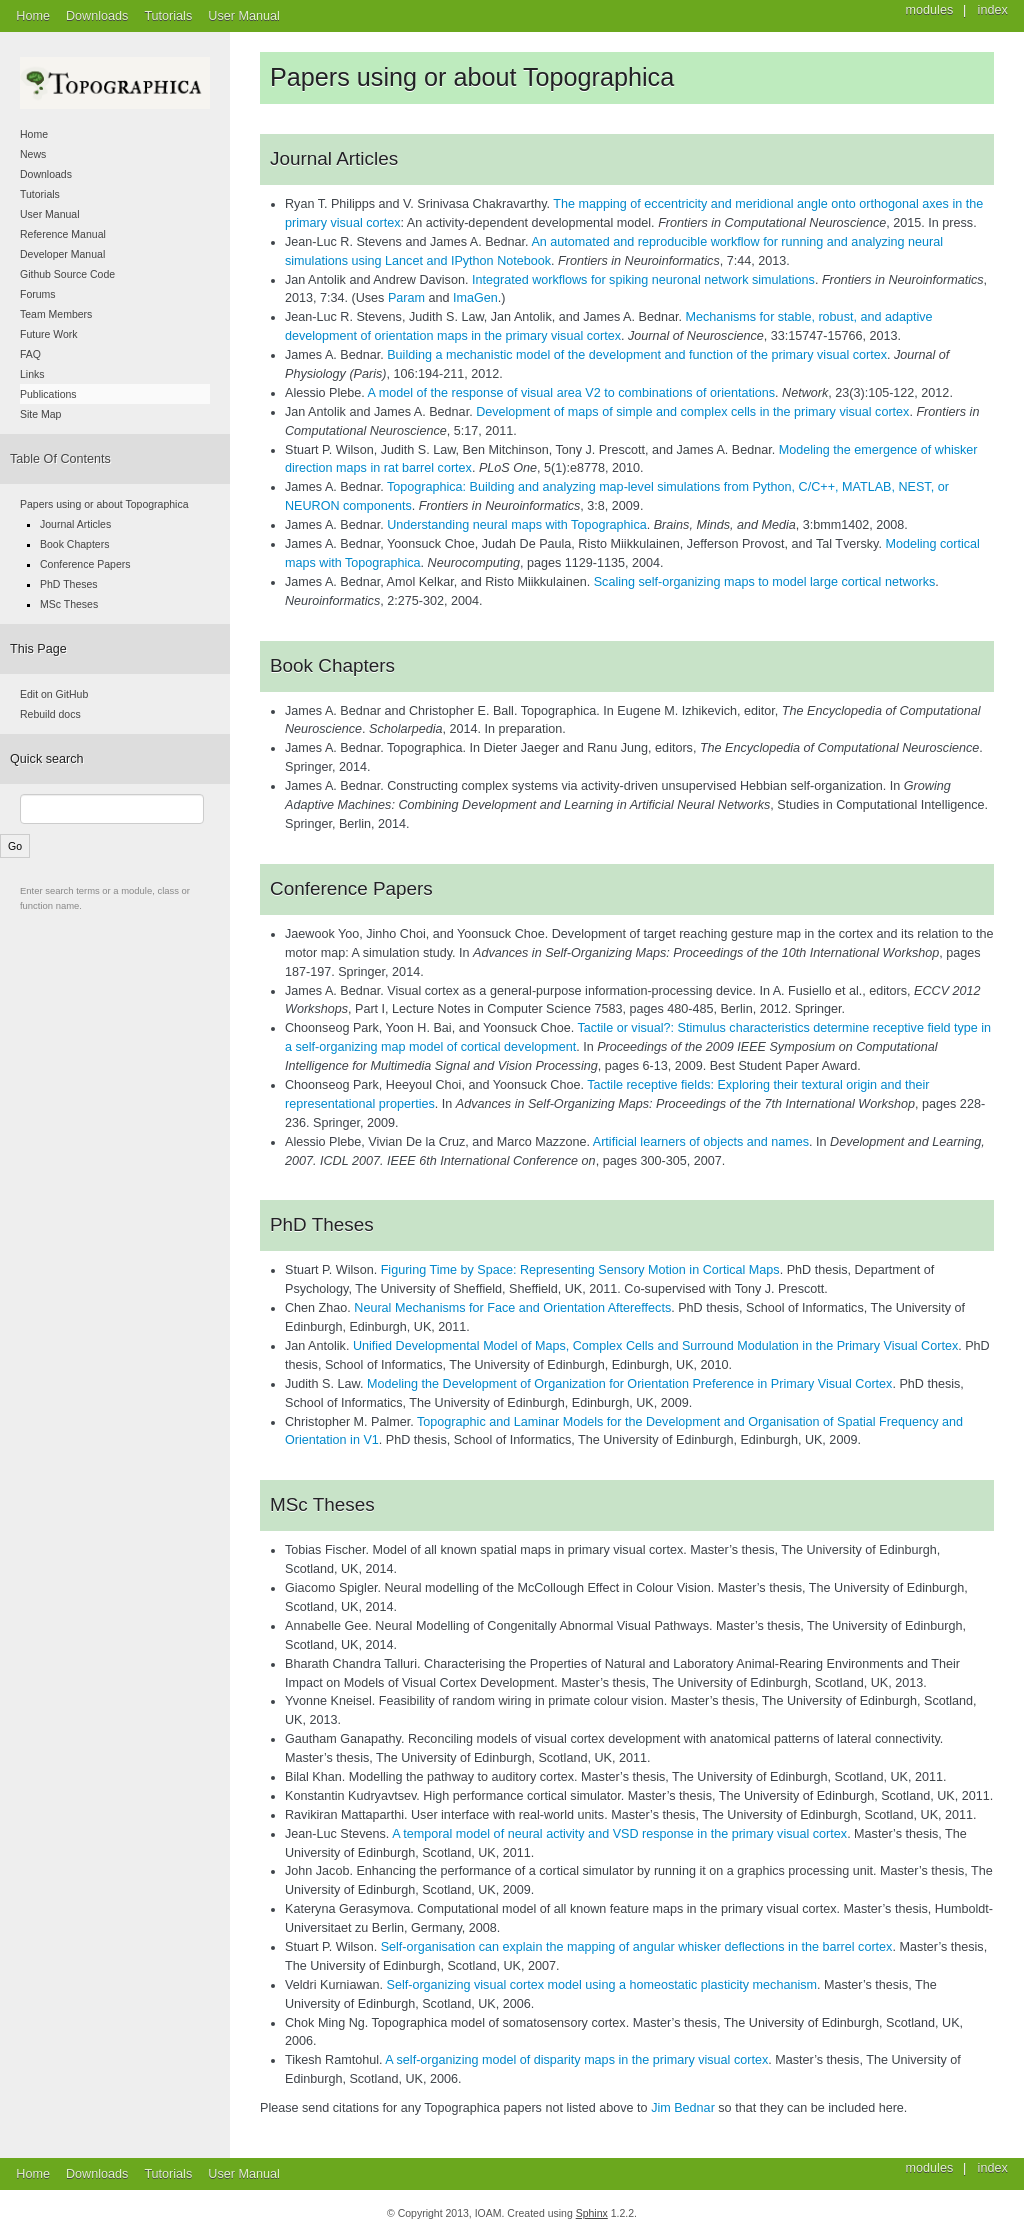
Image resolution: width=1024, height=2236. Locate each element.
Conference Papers (85, 564)
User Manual (243, 16)
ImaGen (475, 298)
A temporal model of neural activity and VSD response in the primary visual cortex (619, 1834)
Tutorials (168, 16)
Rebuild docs (50, 714)
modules (930, 2168)
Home (33, 16)
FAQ (30, 354)
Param (406, 298)
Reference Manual (63, 234)
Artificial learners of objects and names (701, 1142)
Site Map (40, 414)
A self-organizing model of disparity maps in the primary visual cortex (576, 2060)
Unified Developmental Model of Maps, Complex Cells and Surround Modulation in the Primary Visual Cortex (655, 1346)
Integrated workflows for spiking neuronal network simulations (643, 280)
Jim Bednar (683, 2108)
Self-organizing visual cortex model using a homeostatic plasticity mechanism (602, 1985)
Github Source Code (67, 274)
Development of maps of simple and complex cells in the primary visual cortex (692, 412)
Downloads (97, 16)
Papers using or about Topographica (104, 504)
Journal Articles (75, 524)
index (993, 2168)
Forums (38, 294)
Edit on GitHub (54, 694)
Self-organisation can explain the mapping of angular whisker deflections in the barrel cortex (637, 1947)
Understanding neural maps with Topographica (517, 525)
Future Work (49, 334)
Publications (48, 394)
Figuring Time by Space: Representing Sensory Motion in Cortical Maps (580, 1270)
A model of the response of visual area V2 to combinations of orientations (571, 393)
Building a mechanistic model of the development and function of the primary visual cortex (637, 355)
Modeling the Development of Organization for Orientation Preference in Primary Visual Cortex (629, 1384)
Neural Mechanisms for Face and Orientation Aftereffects (512, 1308)
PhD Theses (69, 584)
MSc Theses (69, 604)
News (33, 154)
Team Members (56, 314)
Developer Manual (62, 254)
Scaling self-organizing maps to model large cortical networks (765, 582)
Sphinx (592, 2213)
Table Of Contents (60, 459)
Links (32, 374)
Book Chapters (74, 544)
